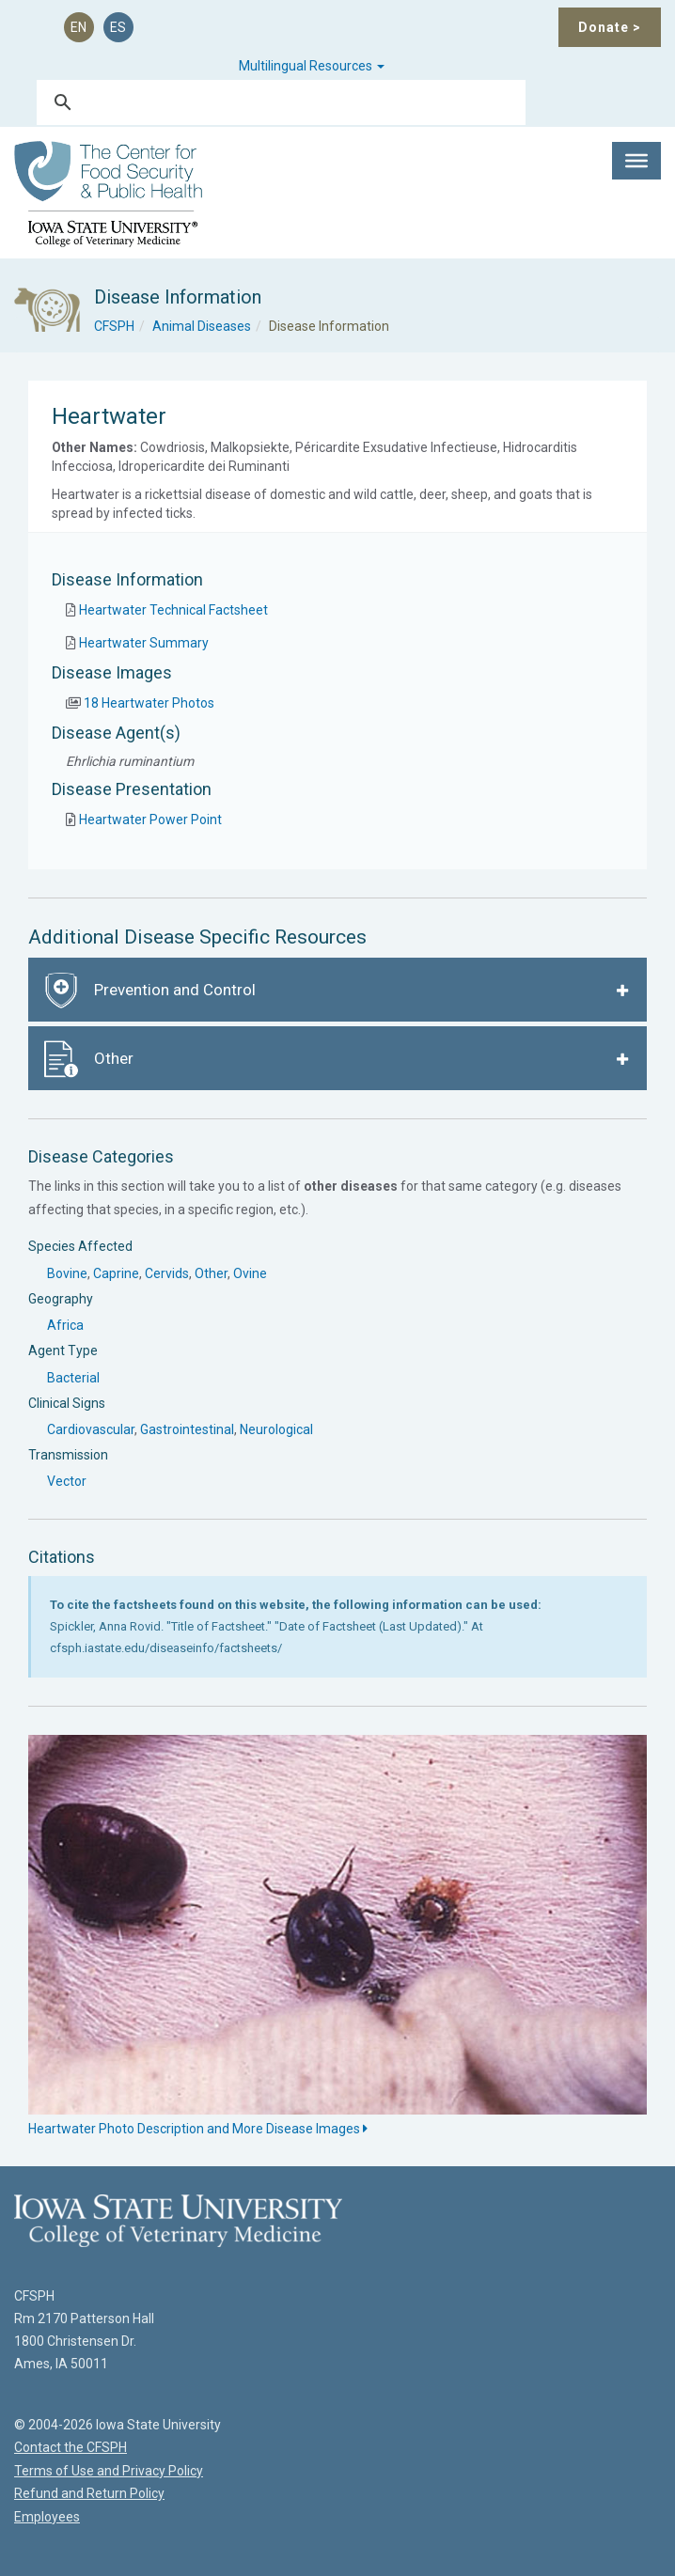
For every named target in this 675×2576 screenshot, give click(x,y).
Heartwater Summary (144, 642)
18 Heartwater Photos (149, 702)
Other (211, 1273)
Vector (66, 1481)
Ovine (250, 1273)
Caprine (116, 1273)
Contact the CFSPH (70, 2447)
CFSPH (114, 326)
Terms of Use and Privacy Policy (108, 2470)
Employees (47, 2516)
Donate (609, 27)
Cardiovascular (90, 1429)
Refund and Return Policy (89, 2493)
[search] (278, 102)
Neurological (276, 1429)
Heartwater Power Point (150, 819)
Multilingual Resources (312, 65)
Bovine (67, 1273)
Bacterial (73, 1377)
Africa (65, 1325)
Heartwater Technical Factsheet (173, 609)
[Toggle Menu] (636, 160)
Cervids (167, 1273)
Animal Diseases (201, 326)
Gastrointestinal (187, 1429)
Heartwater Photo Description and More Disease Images (198, 2128)
